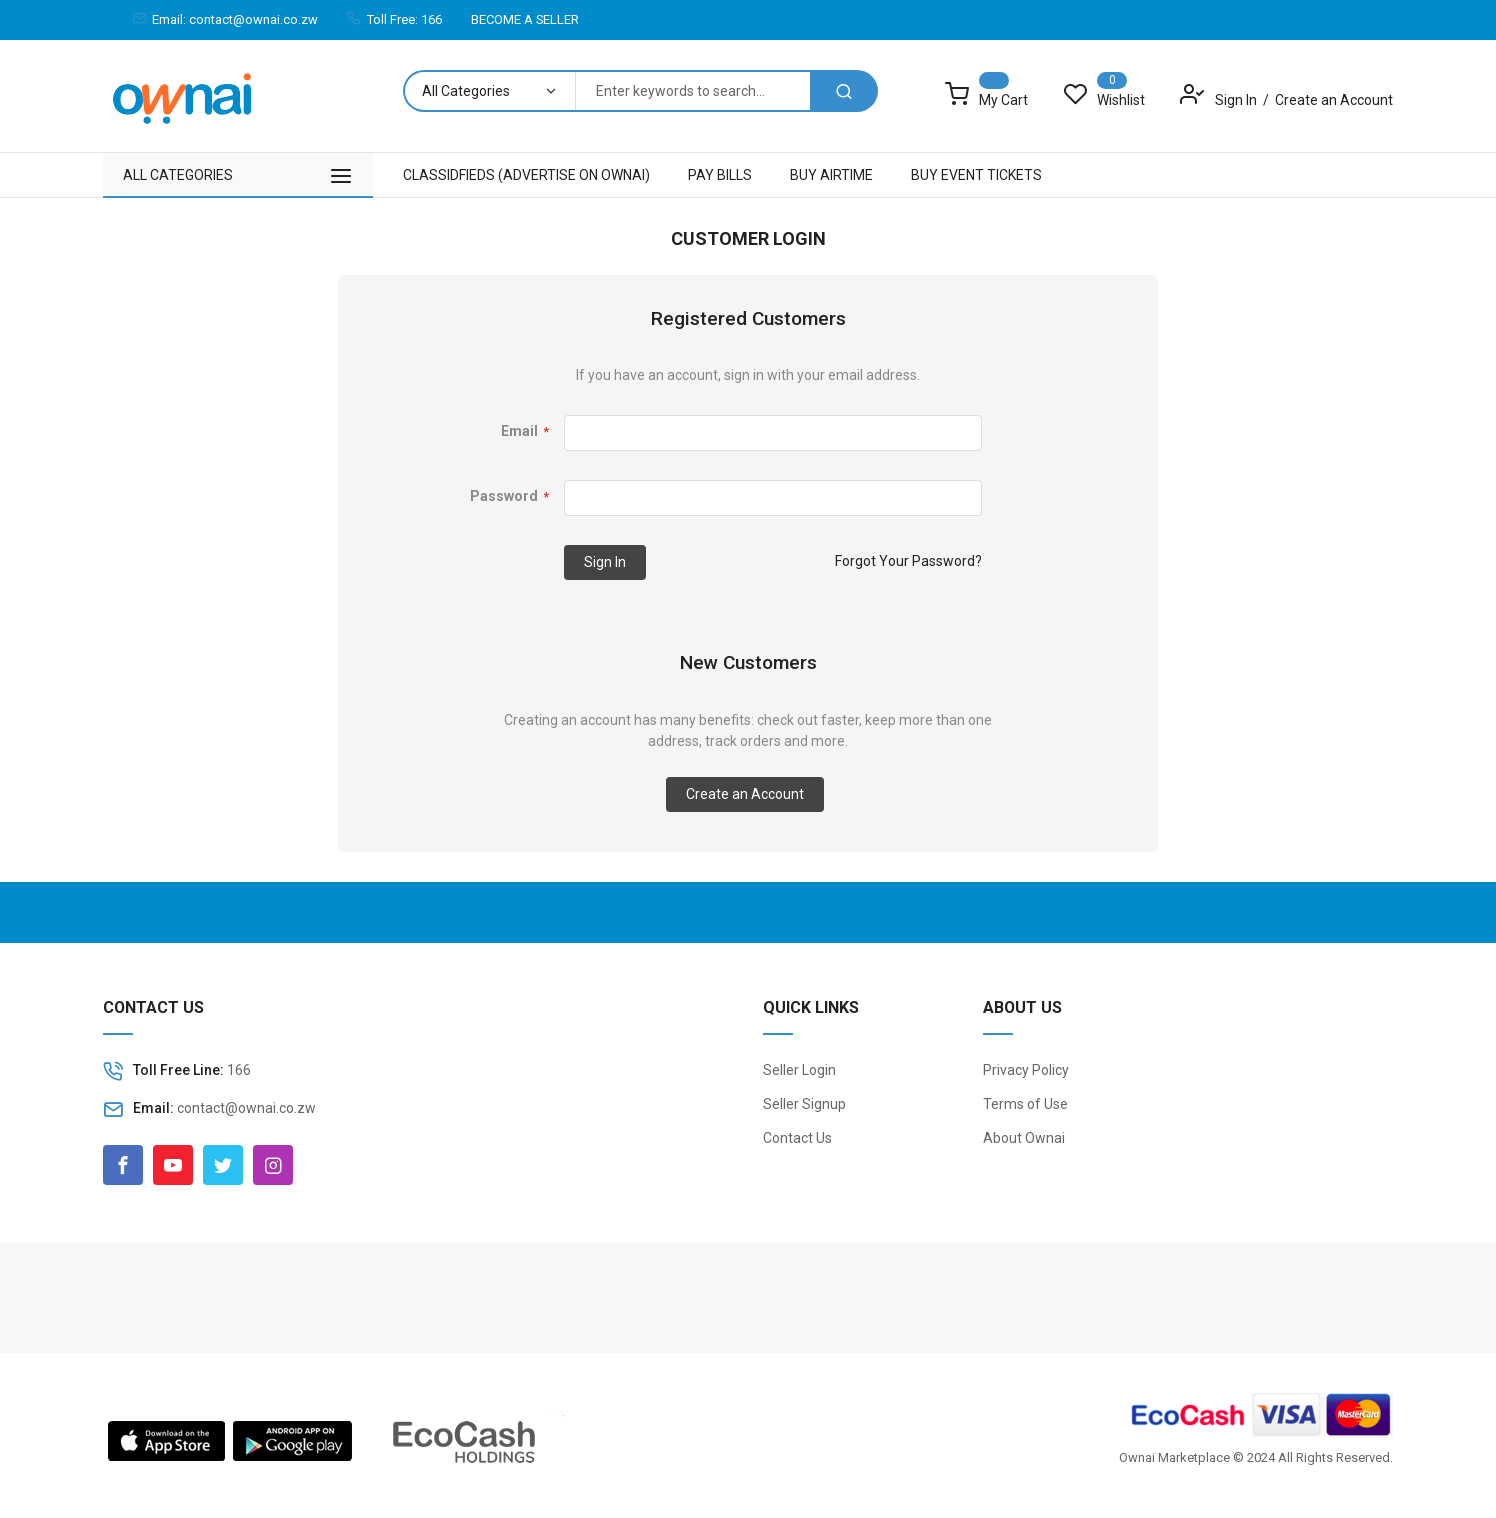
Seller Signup (804, 1104)
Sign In (1237, 100)
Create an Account (1334, 100)
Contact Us (797, 1138)
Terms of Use (1025, 1104)
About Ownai (1024, 1138)
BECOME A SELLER (525, 19)
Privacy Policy (1026, 1070)
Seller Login (799, 1070)
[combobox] (692, 91)
